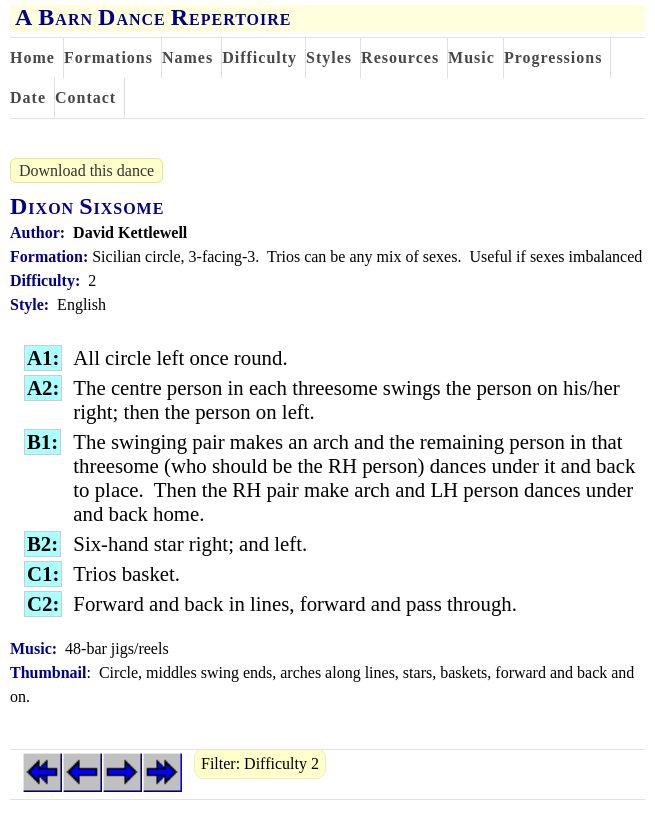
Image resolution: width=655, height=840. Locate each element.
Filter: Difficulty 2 (260, 763)
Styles (329, 57)
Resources (400, 57)
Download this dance (86, 170)
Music (471, 57)
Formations (108, 57)
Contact (85, 97)
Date (28, 97)
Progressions (553, 57)
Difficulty (259, 57)
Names (187, 57)
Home (32, 57)
